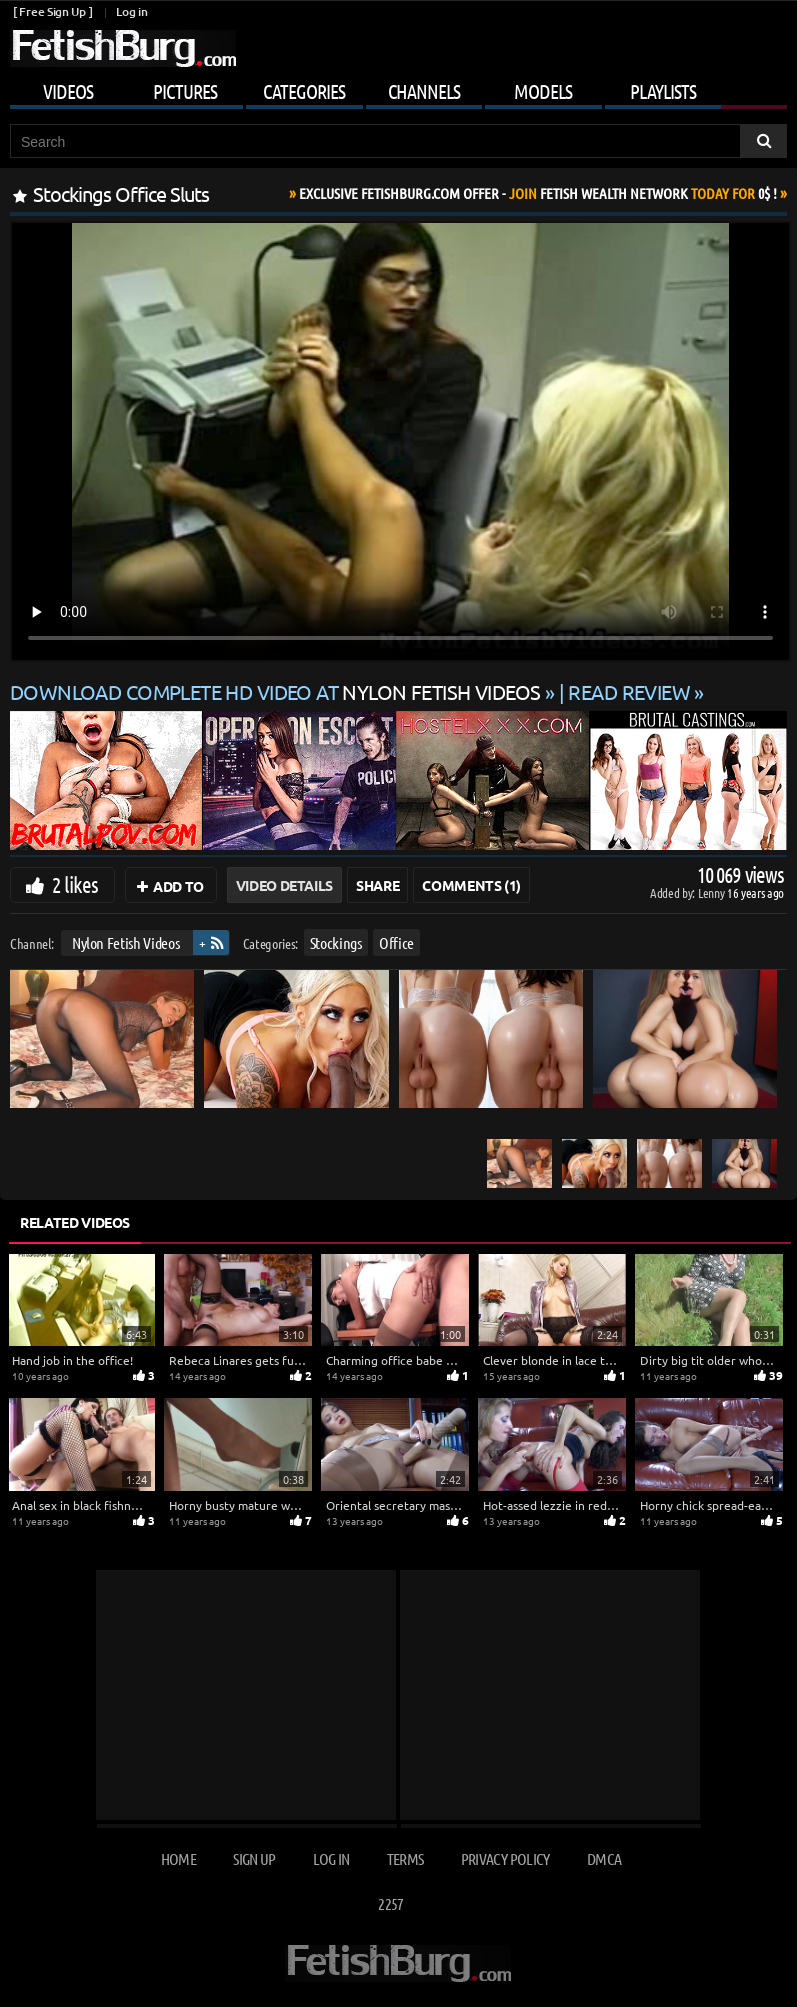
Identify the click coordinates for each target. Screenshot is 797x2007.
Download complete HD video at (277, 691)
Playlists (663, 91)
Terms (405, 1858)
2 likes (75, 884)
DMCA (604, 1858)
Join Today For (538, 193)
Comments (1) (471, 885)
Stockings (336, 942)
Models (543, 91)
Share (377, 885)
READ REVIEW (629, 691)
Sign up (254, 1858)
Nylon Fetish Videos (125, 942)
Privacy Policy (505, 1858)
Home (178, 1858)
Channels (424, 91)
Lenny (712, 892)
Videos (68, 91)
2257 (390, 1903)
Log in (131, 11)
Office (396, 942)
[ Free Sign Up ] (52, 11)
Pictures (185, 91)
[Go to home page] (123, 48)
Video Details (284, 885)
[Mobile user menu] (398, 88)
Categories (304, 91)
